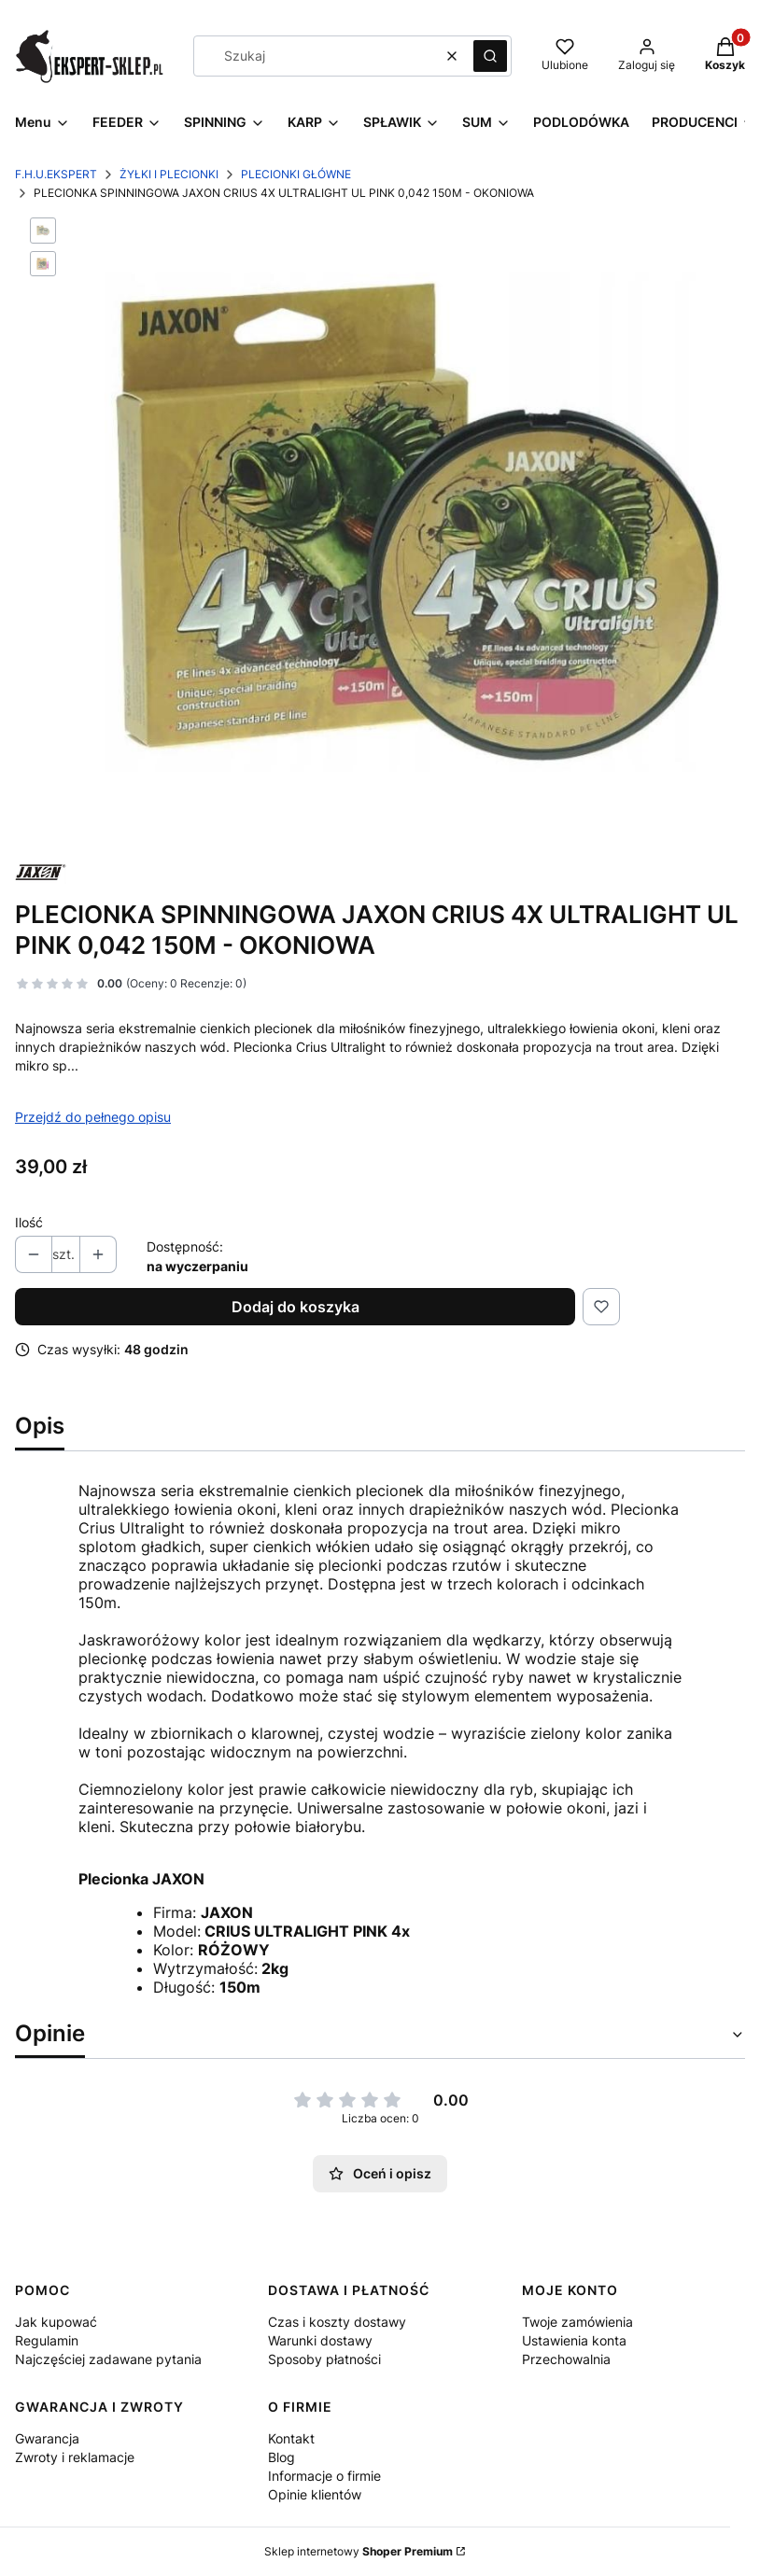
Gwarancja (47, 2438)
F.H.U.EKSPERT (56, 174)
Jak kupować (56, 2322)
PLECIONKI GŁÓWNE (296, 174)
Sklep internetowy (358, 2551)
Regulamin (46, 2340)
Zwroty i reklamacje (74, 2457)
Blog (281, 2457)
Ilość (29, 1222)
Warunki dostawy (320, 2340)
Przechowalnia (566, 2359)
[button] (490, 56)
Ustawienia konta (574, 2340)
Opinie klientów (314, 2494)
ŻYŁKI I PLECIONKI (169, 174)
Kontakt (291, 2438)
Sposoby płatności (324, 2359)
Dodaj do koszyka (295, 1306)
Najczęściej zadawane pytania (108, 2359)
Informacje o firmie (324, 2476)
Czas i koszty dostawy (337, 2322)
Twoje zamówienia (577, 2322)
